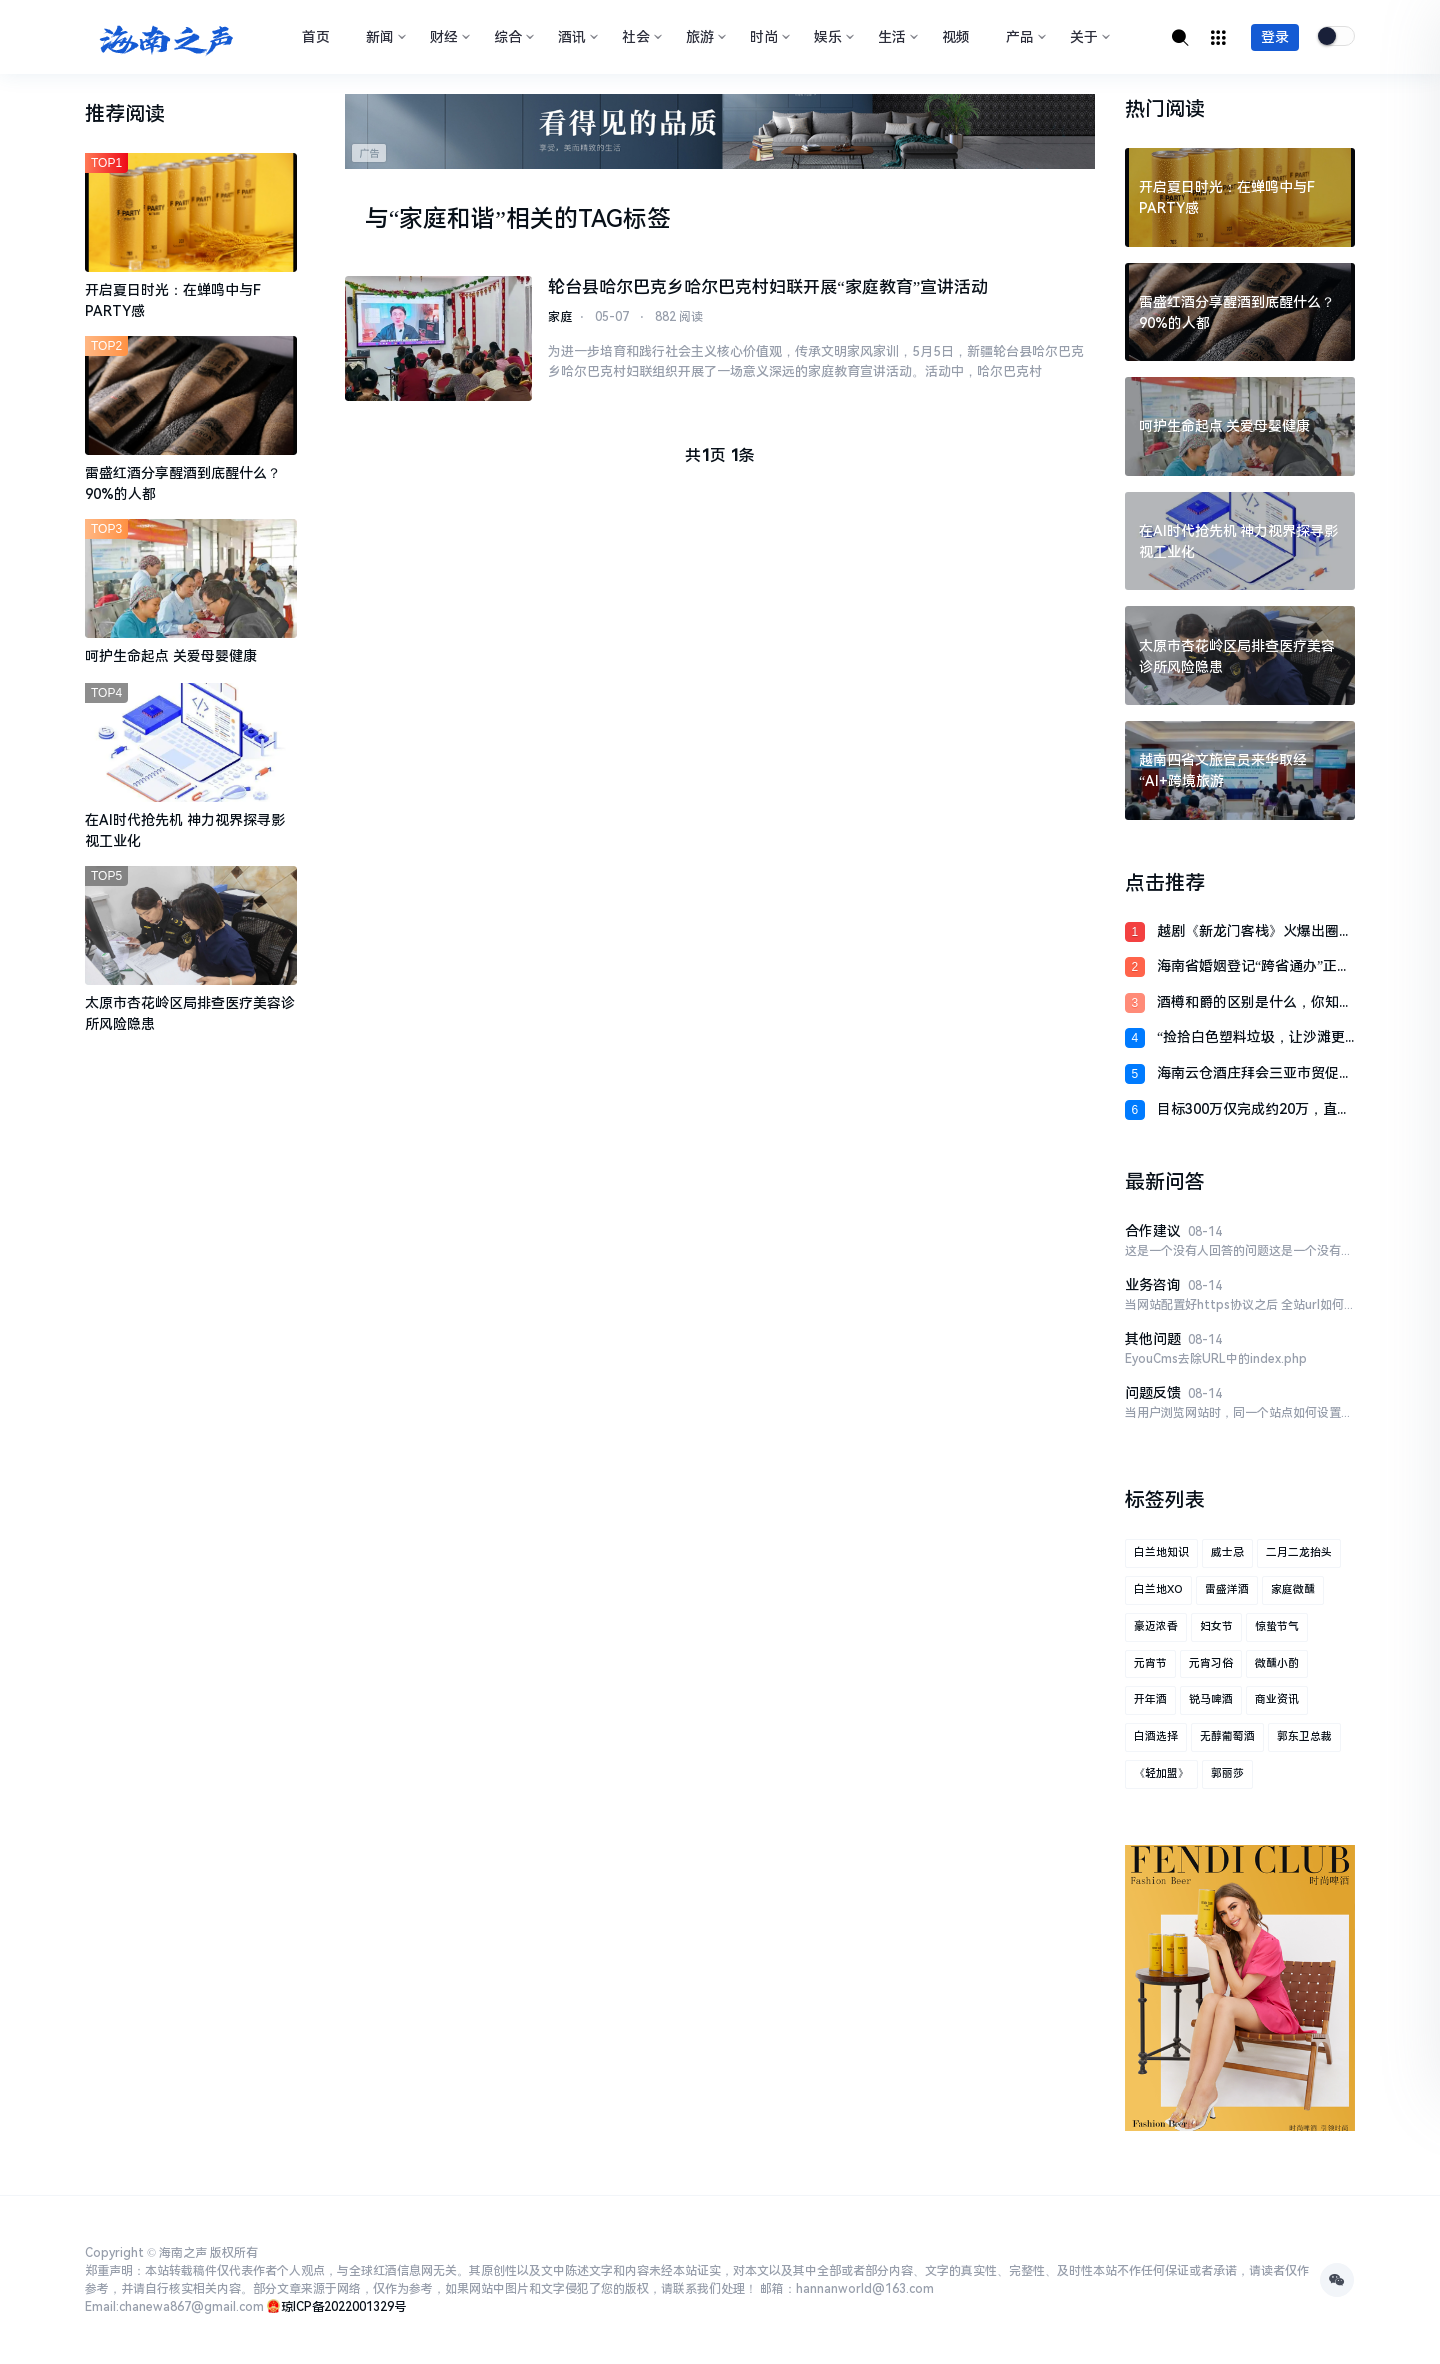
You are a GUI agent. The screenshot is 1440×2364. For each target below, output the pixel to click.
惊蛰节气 (1277, 1626)
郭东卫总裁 (1304, 1736)
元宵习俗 (1211, 1663)
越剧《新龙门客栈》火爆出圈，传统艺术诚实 (1255, 932)
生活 (896, 37)
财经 (448, 37)
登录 (1275, 37)
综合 (512, 37)
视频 (956, 37)
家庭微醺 (1293, 1589)
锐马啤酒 (1211, 1699)
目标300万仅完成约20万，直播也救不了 (1254, 1110)
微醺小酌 (1277, 1663)
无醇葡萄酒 (1227, 1736)
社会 (640, 37)
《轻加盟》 (1161, 1773)
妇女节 (1216, 1626)
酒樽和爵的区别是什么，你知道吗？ (1255, 1003)
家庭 (560, 318)
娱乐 (832, 37)
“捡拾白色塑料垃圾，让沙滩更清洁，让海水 (1251, 1038)
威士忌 (1227, 1552)
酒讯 (576, 37)
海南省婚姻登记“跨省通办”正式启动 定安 (1254, 967)
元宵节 (1150, 1663)
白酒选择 (1156, 1736)
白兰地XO (1158, 1589)
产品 (1024, 37)
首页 (316, 37)
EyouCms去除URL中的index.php (1216, 1359)
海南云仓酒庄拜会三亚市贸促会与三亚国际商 (1255, 1074)
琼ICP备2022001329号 (343, 2307)
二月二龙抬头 (1299, 1552)
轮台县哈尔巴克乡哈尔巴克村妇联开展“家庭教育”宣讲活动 (768, 287)
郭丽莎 (1227, 1773)
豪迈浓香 (1156, 1626)
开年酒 (1150, 1699)
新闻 (384, 37)
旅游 (704, 37)
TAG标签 (624, 219)
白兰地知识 (1161, 1552)
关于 (1088, 37)
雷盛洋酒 (1227, 1589)
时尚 (768, 37)
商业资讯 (1277, 1699)
